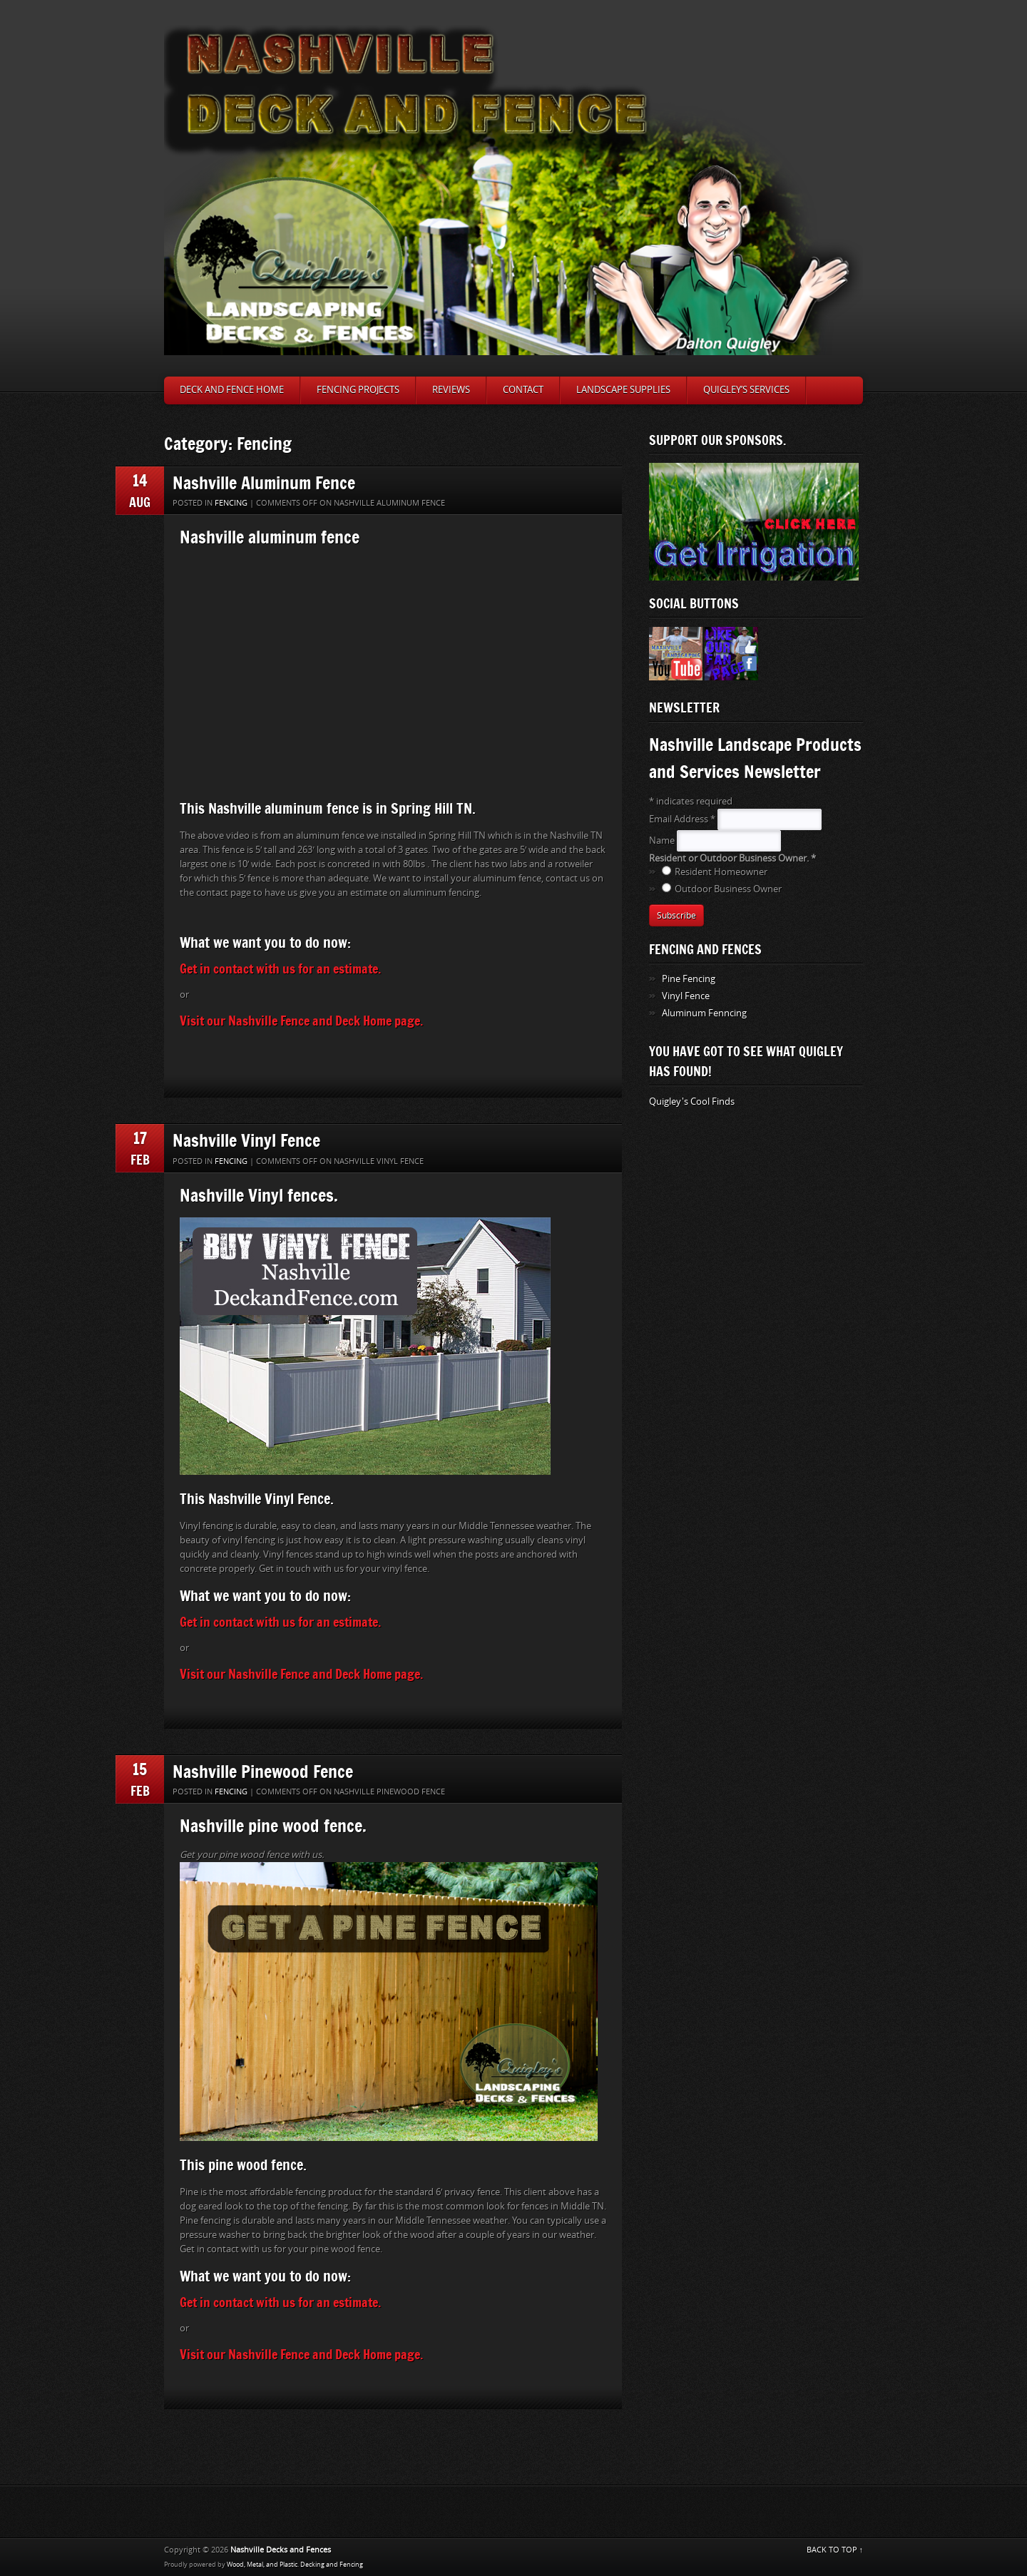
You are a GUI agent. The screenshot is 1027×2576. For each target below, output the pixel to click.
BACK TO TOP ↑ (835, 2550)
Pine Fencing (688, 978)
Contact (523, 389)
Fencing (231, 503)
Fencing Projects (358, 389)
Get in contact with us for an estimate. (280, 968)
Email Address (683, 819)
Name (663, 840)
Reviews (451, 389)
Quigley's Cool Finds (692, 1101)
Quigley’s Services (746, 389)
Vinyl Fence (686, 996)
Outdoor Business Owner (728, 889)
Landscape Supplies (623, 389)
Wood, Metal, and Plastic (262, 2564)
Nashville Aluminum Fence (264, 482)
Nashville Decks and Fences (280, 2550)
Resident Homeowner (721, 872)
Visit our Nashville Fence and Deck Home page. (301, 1020)
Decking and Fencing (331, 2564)
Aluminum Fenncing (704, 1013)
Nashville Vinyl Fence (246, 1140)
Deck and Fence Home (232, 389)
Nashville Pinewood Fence (263, 1771)
